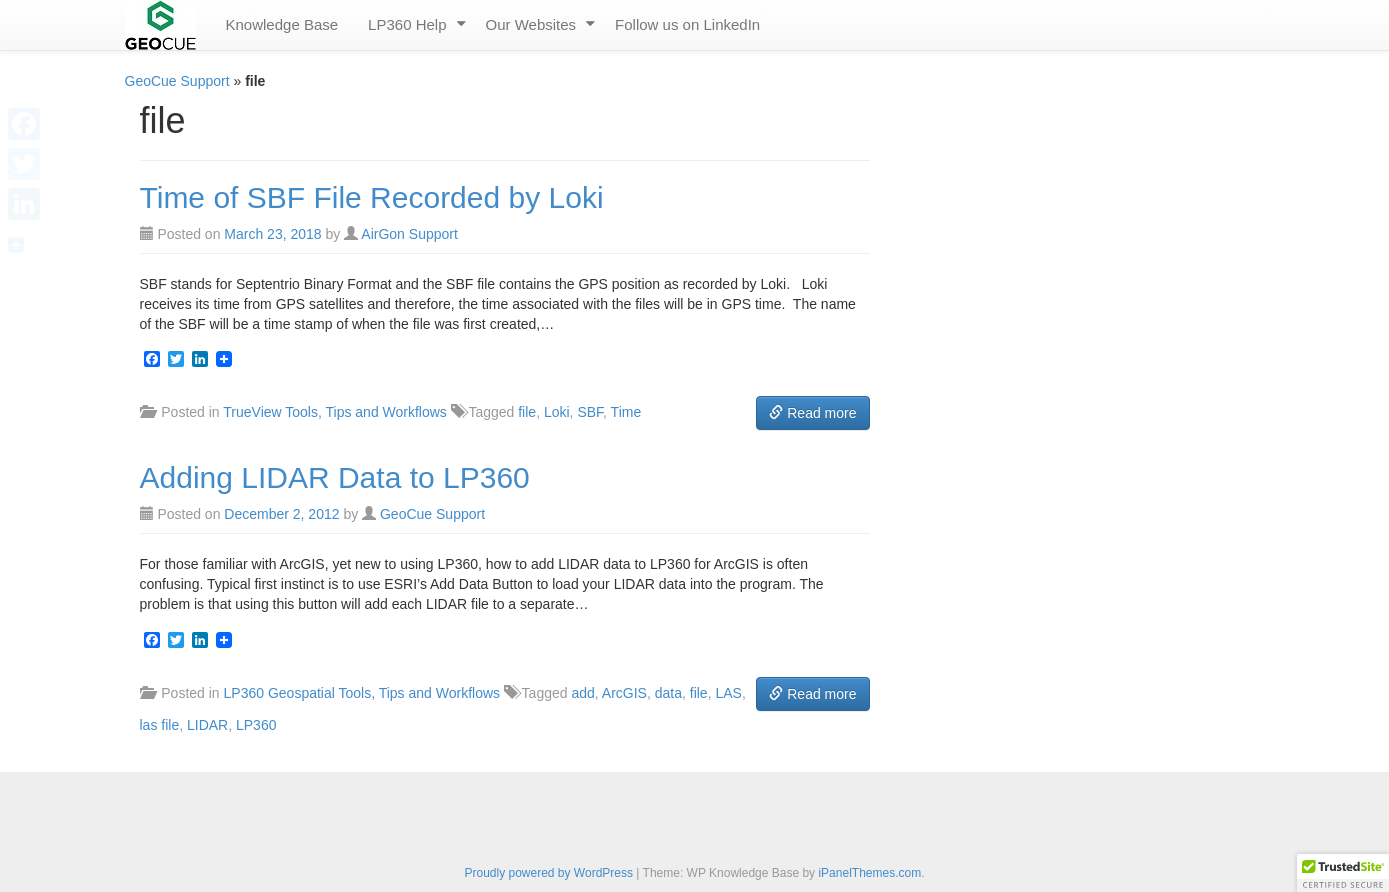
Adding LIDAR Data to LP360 (335, 477)
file (527, 412)
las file (160, 725)
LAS (728, 693)
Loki (557, 412)
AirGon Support (409, 234)
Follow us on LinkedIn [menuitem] (687, 24)
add (582, 693)
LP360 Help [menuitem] (407, 24)
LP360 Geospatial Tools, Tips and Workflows (362, 693)
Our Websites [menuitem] (531, 24)
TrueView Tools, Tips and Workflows (335, 412)
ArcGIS (624, 693)
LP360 (256, 725)
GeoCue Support (177, 81)
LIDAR (207, 725)
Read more (812, 413)
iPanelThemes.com (869, 873)
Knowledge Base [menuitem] (282, 24)
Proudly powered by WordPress (548, 873)
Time (626, 412)
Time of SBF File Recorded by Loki (372, 197)
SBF (590, 412)
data (668, 693)
